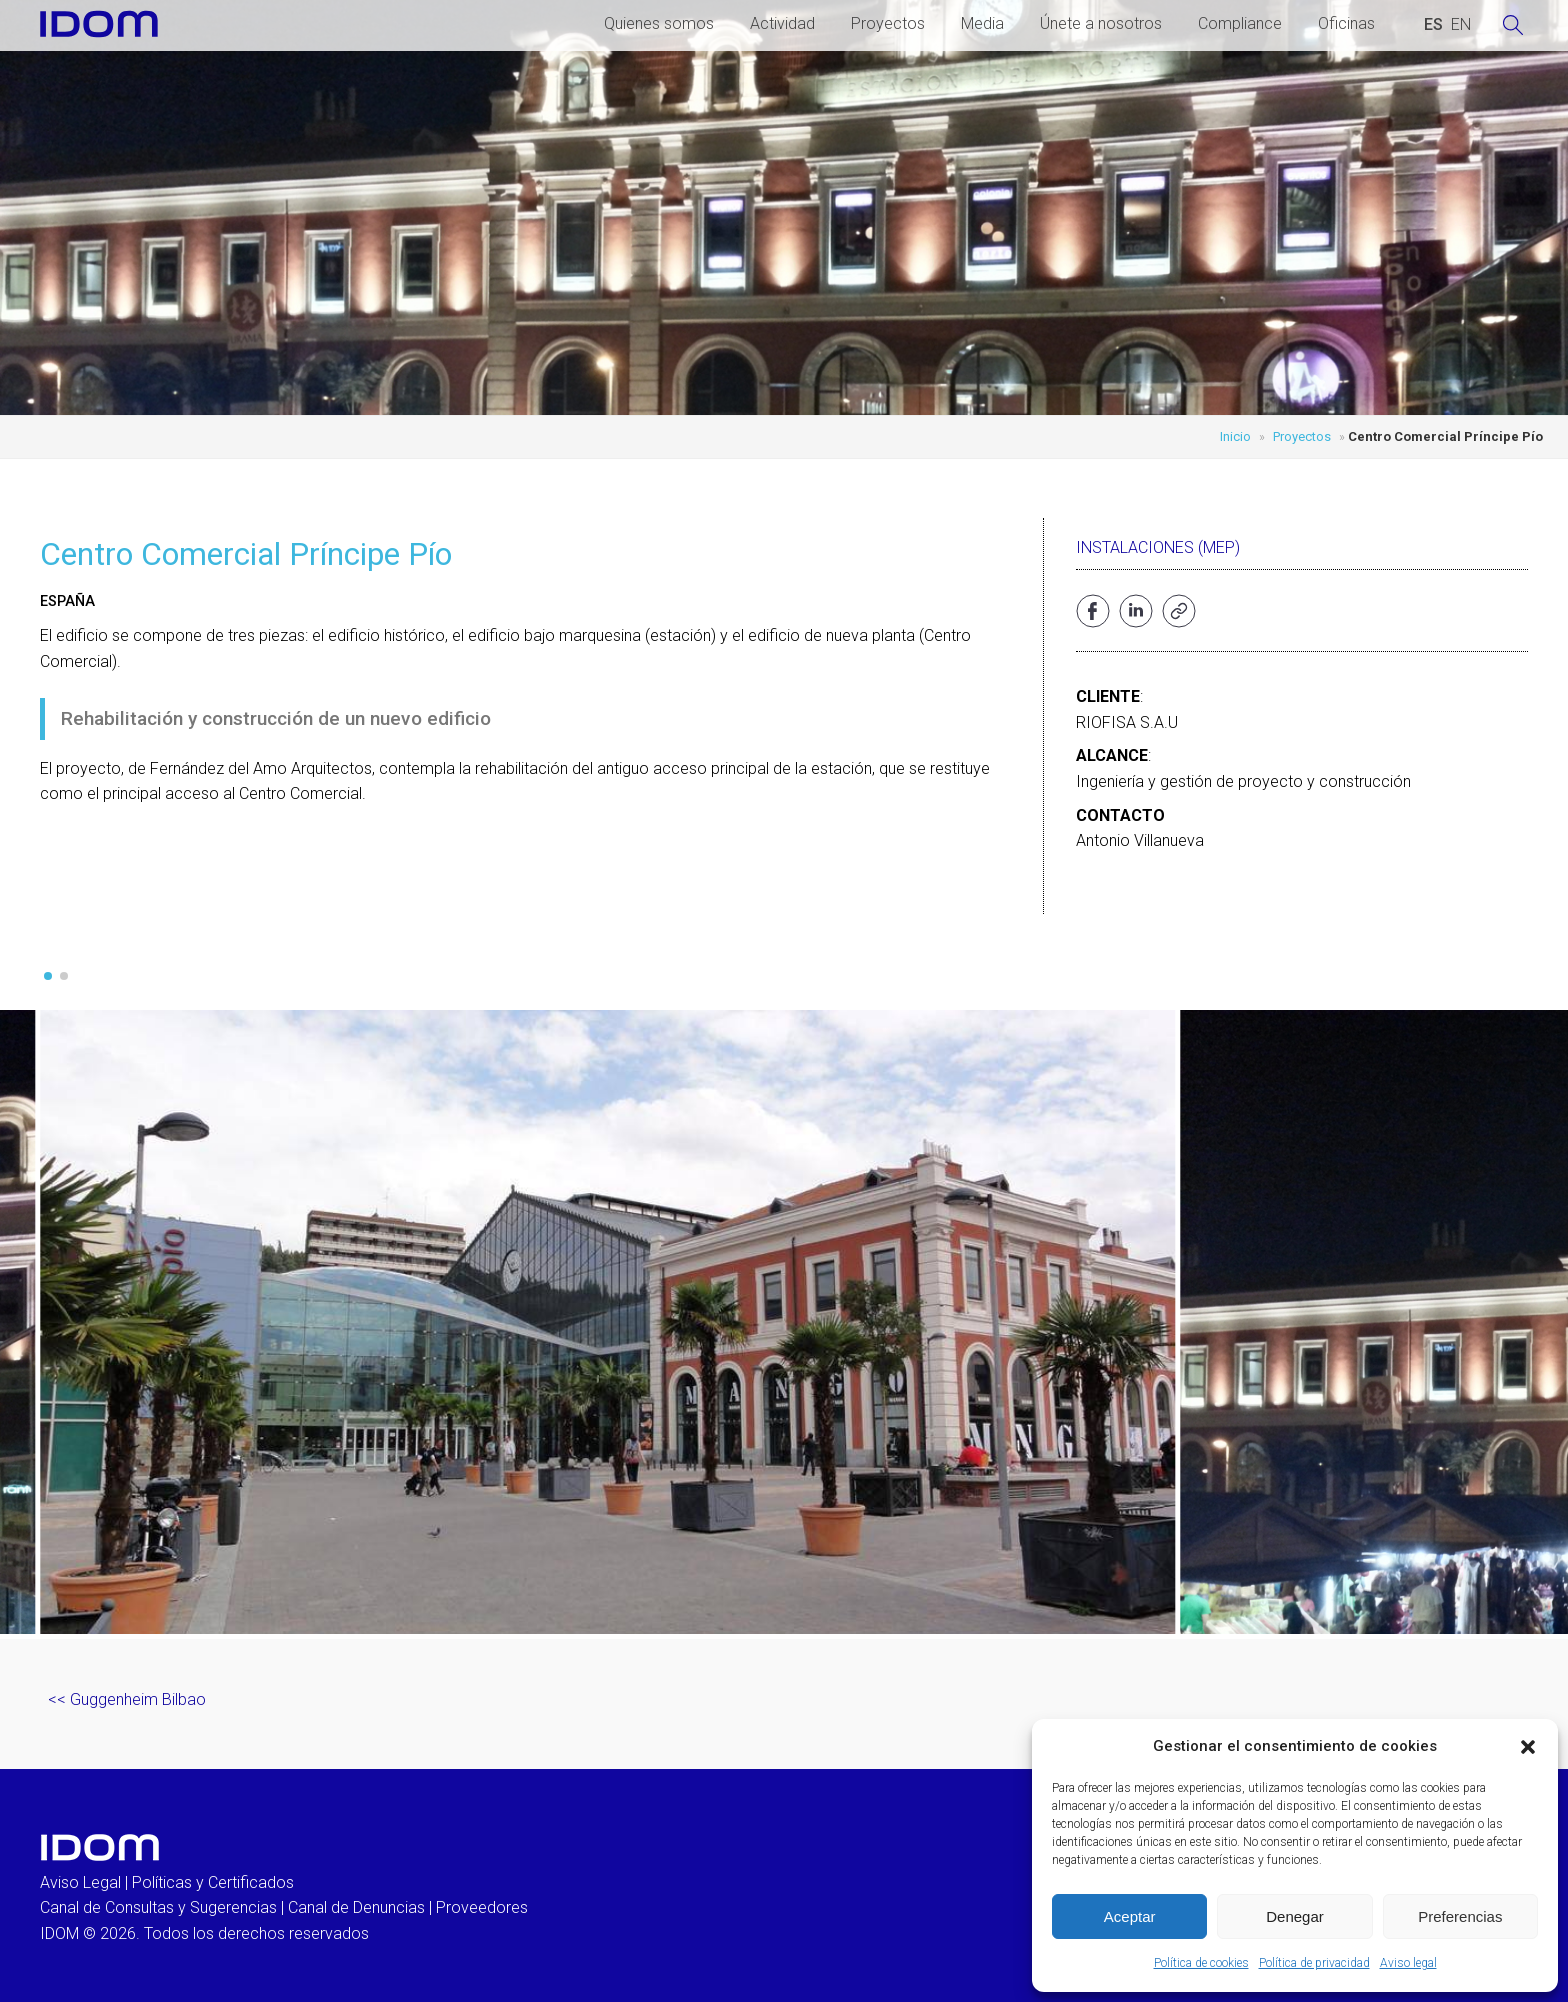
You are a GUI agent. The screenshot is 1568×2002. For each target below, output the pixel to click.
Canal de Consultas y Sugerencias (158, 1907)
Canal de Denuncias (356, 1907)
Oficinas (1346, 23)
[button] (1528, 1747)
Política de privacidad (1314, 1963)
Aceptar (1130, 1916)
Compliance (1240, 23)
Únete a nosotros (1101, 23)
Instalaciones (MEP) (1158, 547)
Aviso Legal (80, 1882)
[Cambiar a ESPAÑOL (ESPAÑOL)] (1433, 25)
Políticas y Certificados (213, 1882)
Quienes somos (659, 23)
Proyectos (888, 23)
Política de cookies (1201, 1963)
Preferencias (1460, 1916)
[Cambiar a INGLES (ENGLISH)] (1461, 25)
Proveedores (482, 1907)
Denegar (1295, 1916)
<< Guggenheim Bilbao (127, 1699)
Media (982, 23)
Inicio (1235, 436)
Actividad (782, 23)
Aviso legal (1408, 1963)
